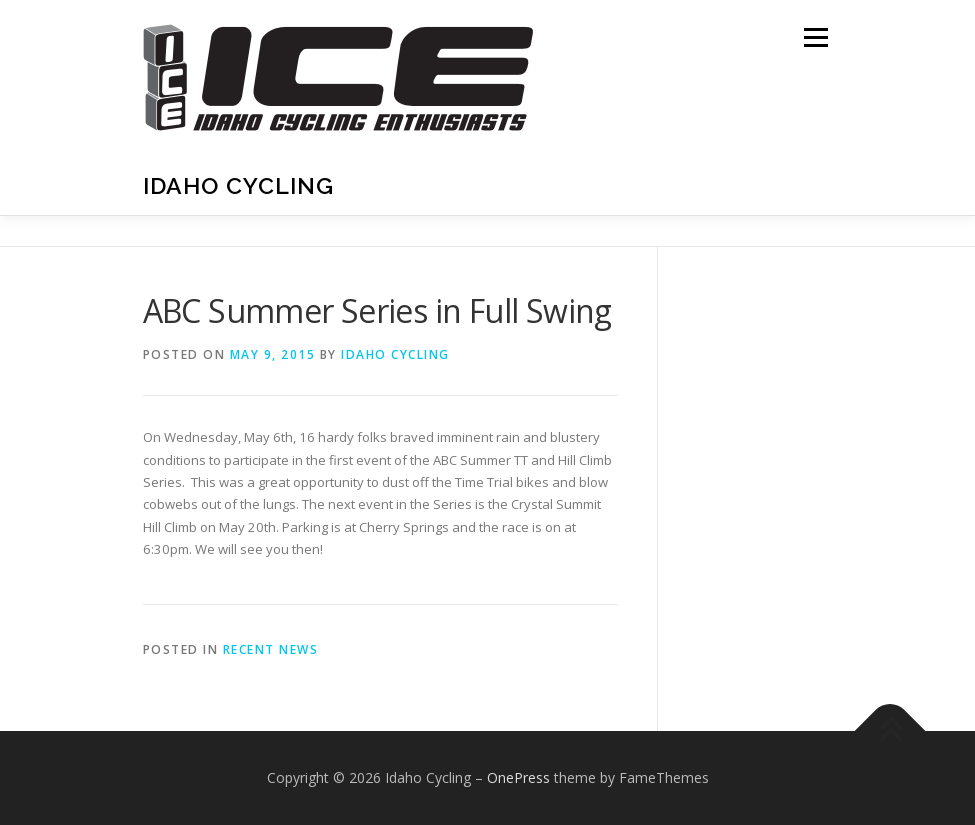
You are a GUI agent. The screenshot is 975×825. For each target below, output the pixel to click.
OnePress (518, 777)
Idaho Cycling (238, 185)
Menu (815, 37)
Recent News (271, 649)
